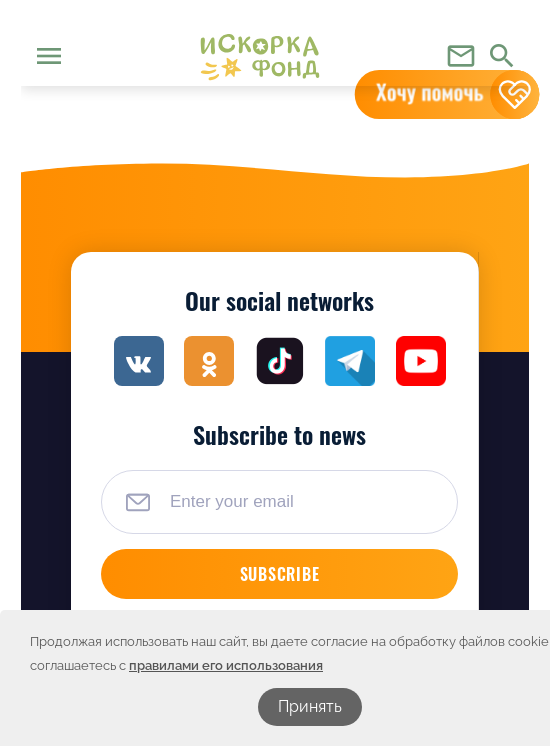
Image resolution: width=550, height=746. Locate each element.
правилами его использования (226, 665)
